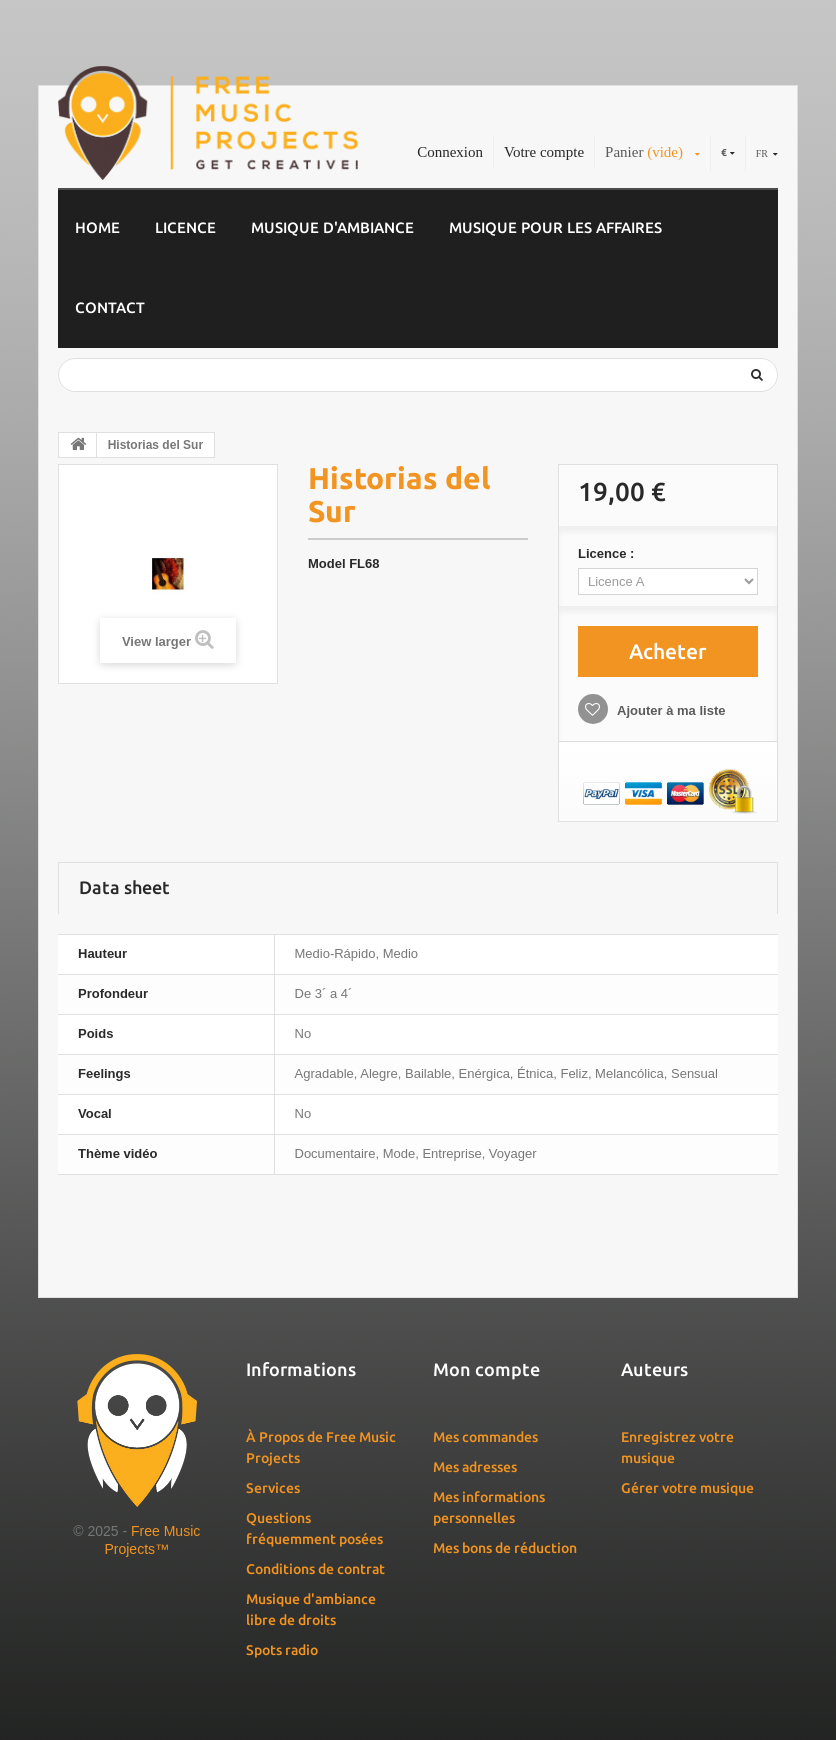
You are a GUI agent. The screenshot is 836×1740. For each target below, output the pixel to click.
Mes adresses (475, 1467)
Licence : (608, 553)
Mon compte (486, 1369)
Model (327, 563)
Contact (110, 307)
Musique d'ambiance (332, 227)
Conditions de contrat (315, 1569)
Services (273, 1488)
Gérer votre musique (687, 1488)
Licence (185, 227)
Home (97, 227)
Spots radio (282, 1650)
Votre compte (544, 152)
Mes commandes (485, 1437)
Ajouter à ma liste (670, 710)
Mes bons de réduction (505, 1548)
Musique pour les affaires (555, 227)
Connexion (450, 152)
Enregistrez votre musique (677, 1447)
